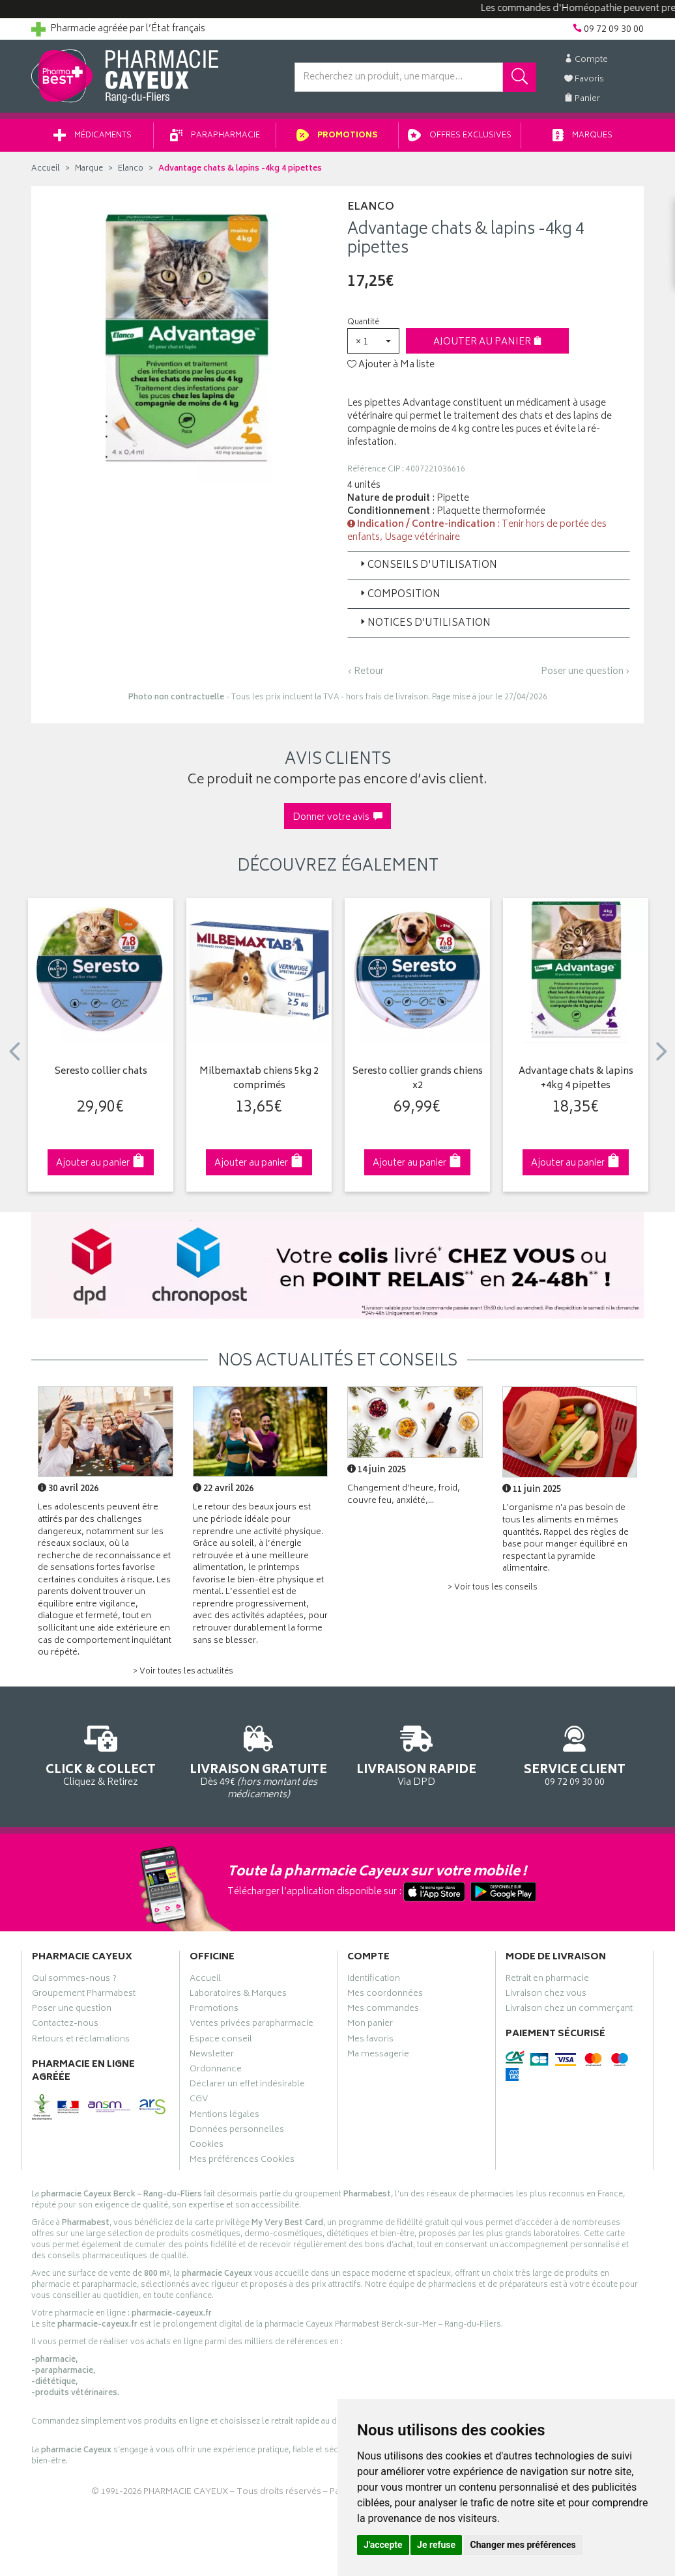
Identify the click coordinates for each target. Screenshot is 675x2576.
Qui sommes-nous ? (74, 1980)
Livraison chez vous (546, 1995)
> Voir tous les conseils (493, 1588)
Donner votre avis (337, 817)
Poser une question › (585, 672)
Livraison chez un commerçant (569, 2010)
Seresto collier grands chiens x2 (417, 1079)
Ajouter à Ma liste (391, 365)
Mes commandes (383, 2010)
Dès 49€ (259, 1760)
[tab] (488, 565)
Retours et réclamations (81, 2040)
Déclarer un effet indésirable (247, 2085)
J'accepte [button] (383, 2545)
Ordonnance (216, 2070)
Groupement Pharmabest (84, 1995)
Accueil (45, 169)
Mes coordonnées (385, 1995)
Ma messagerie (378, 2055)
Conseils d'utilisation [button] (427, 565)
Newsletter (212, 2055)
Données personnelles (237, 2131)
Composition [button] (399, 595)
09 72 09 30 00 (575, 1754)
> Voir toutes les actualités (183, 1672)
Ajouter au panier (487, 342)
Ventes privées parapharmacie (251, 2025)
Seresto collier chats (101, 1072)
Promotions (337, 136)
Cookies (206, 2146)
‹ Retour (365, 672)
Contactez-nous (65, 2025)
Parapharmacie (215, 136)
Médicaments (92, 136)
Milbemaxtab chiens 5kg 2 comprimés (259, 1079)
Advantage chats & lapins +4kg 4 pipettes (576, 1079)
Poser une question (71, 2010)
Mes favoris (370, 2040)
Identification (373, 1980)
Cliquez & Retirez (100, 1754)
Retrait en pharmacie (547, 1980)
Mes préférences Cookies (242, 2161)
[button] (373, 341)
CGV (199, 2100)
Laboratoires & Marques (238, 1995)
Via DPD (416, 1754)
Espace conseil (221, 2040)
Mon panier (370, 2025)
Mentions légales (224, 2116)
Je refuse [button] (436, 2545)
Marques (582, 136)
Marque (89, 169)
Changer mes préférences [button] (523, 2545)
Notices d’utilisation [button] (424, 623)
